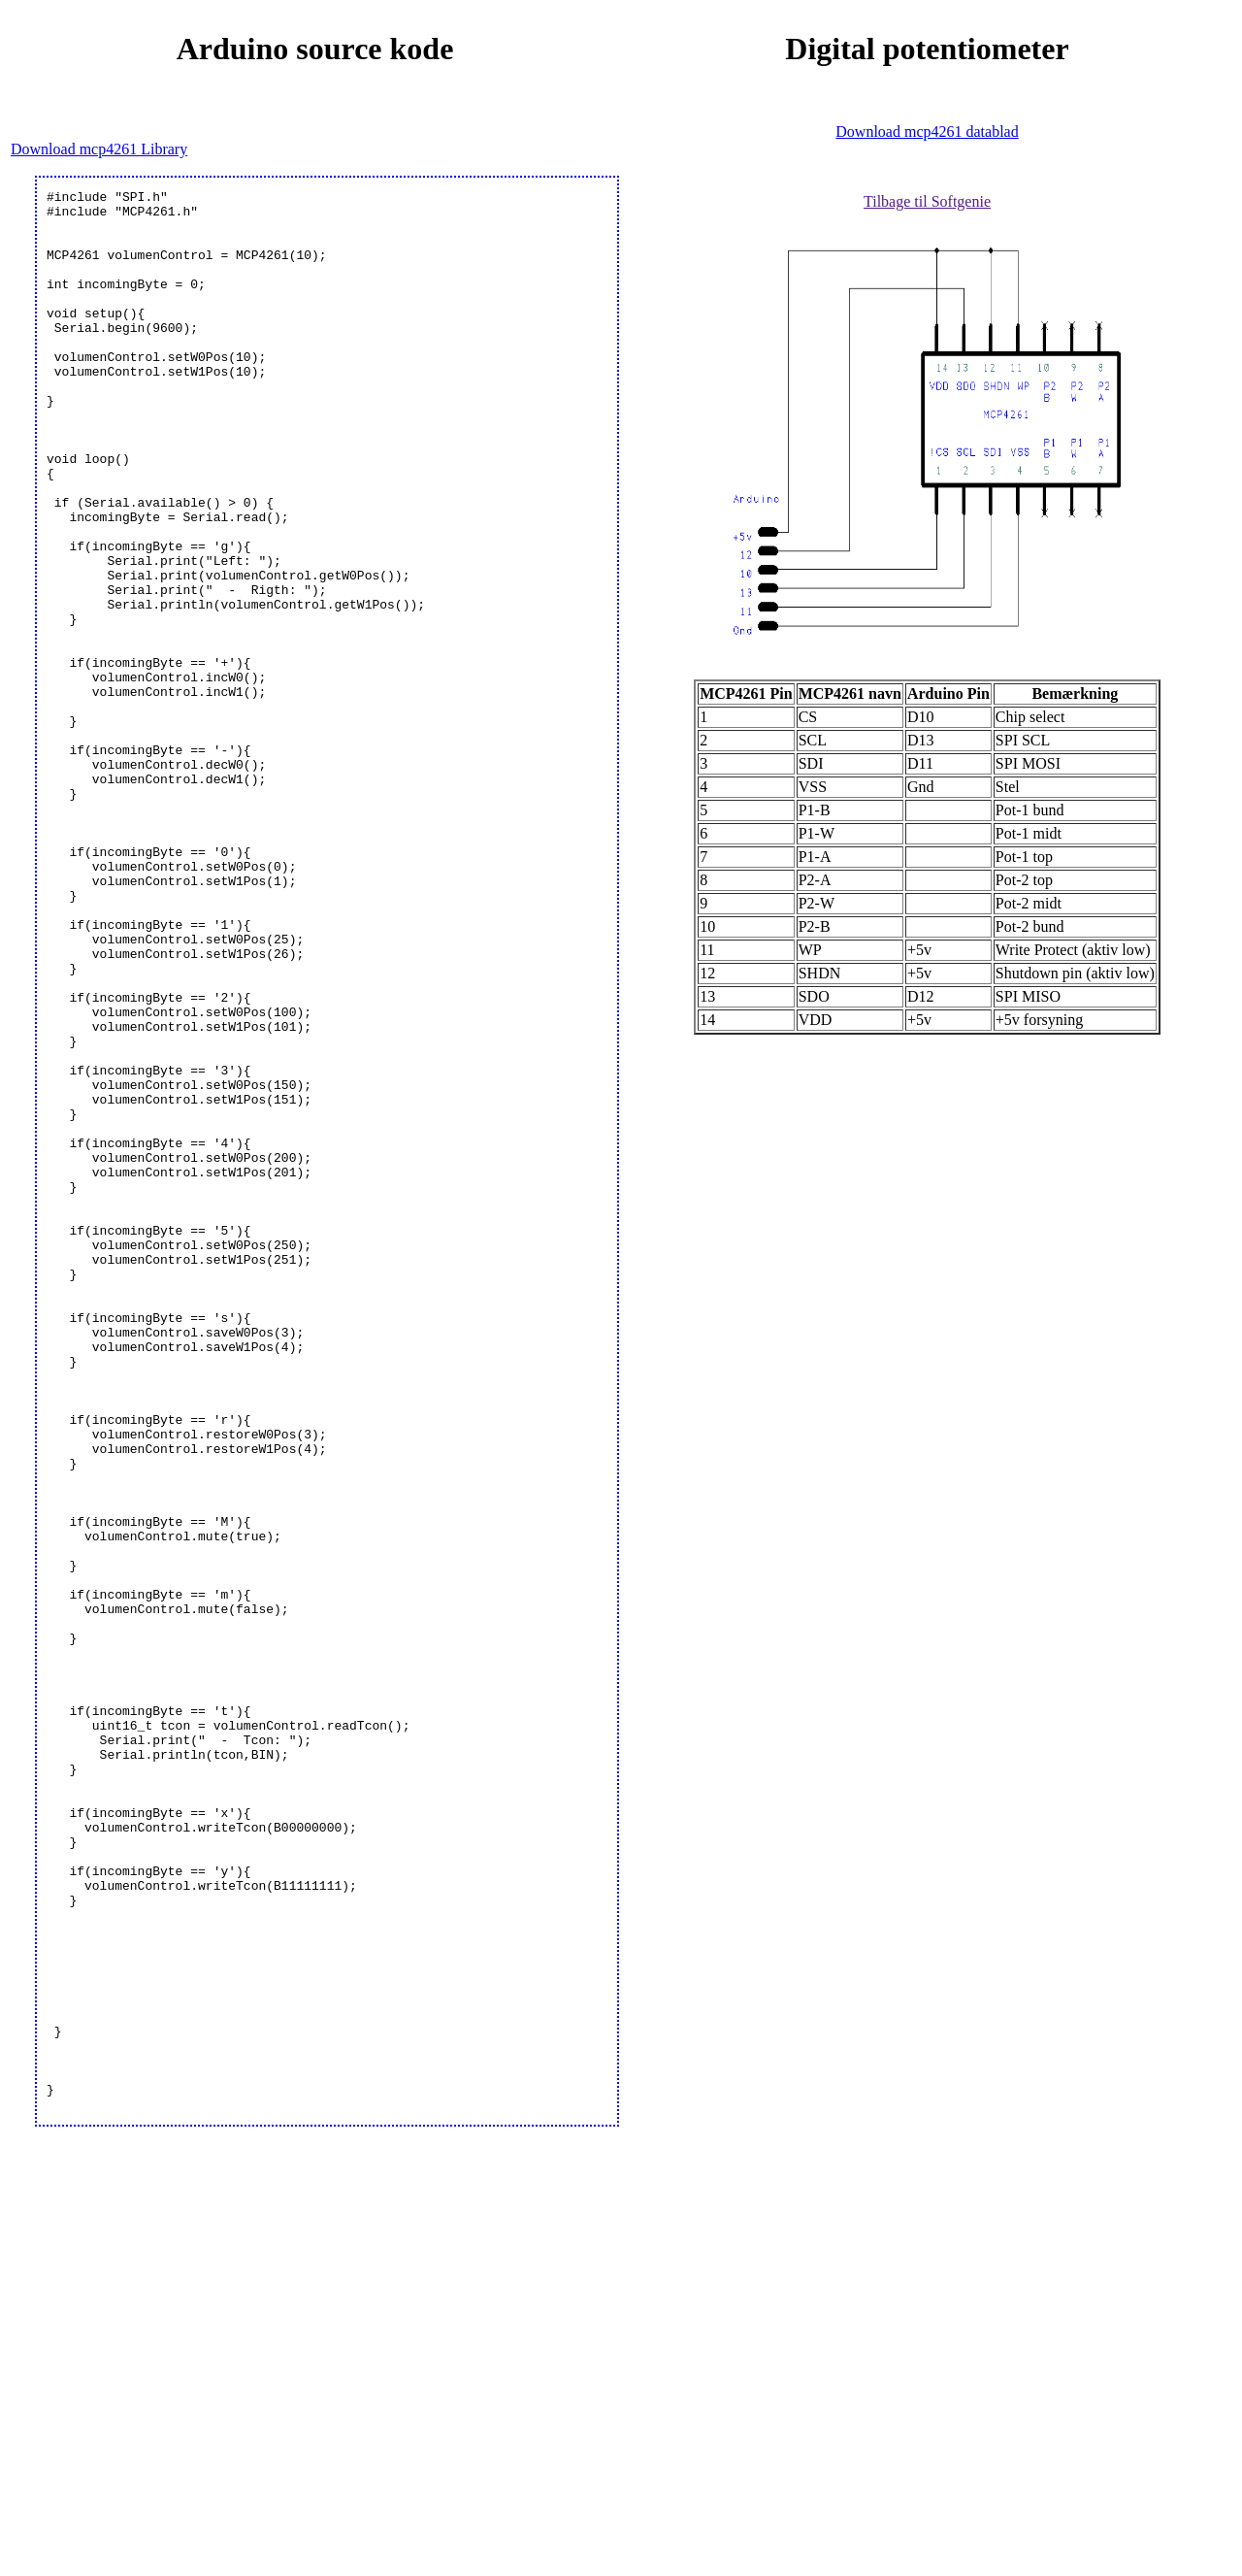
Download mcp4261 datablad (926, 131)
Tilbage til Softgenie (927, 201)
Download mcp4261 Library (99, 149)
